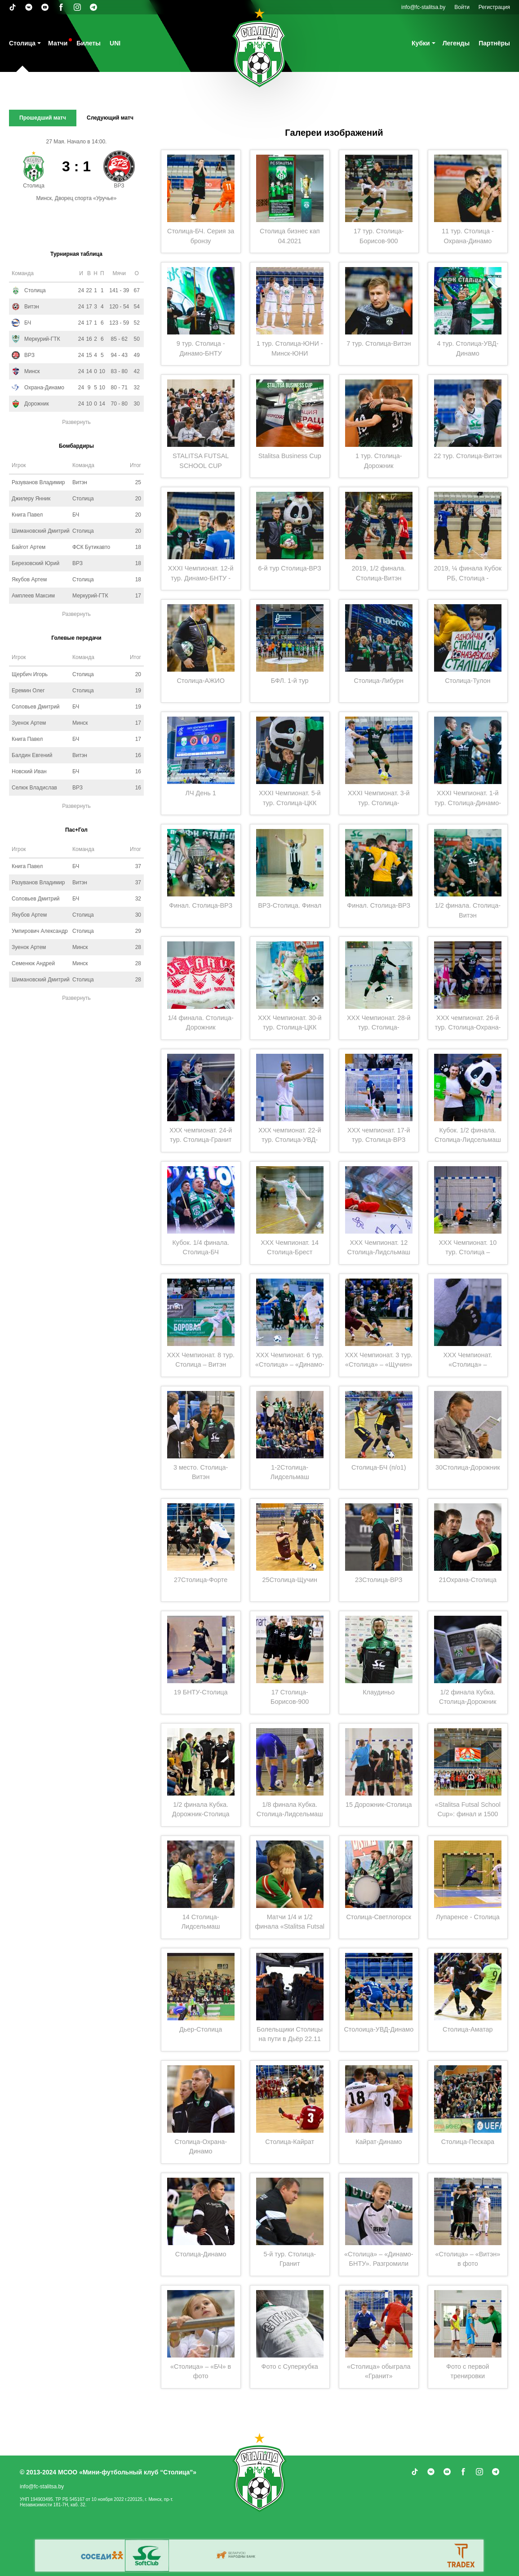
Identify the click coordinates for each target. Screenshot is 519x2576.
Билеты (88, 43)
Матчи (57, 43)
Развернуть (76, 422)
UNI (115, 43)
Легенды (456, 43)
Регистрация (494, 7)
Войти (462, 7)
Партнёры (494, 43)
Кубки (421, 43)
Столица (22, 43)
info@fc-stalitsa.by (423, 7)
